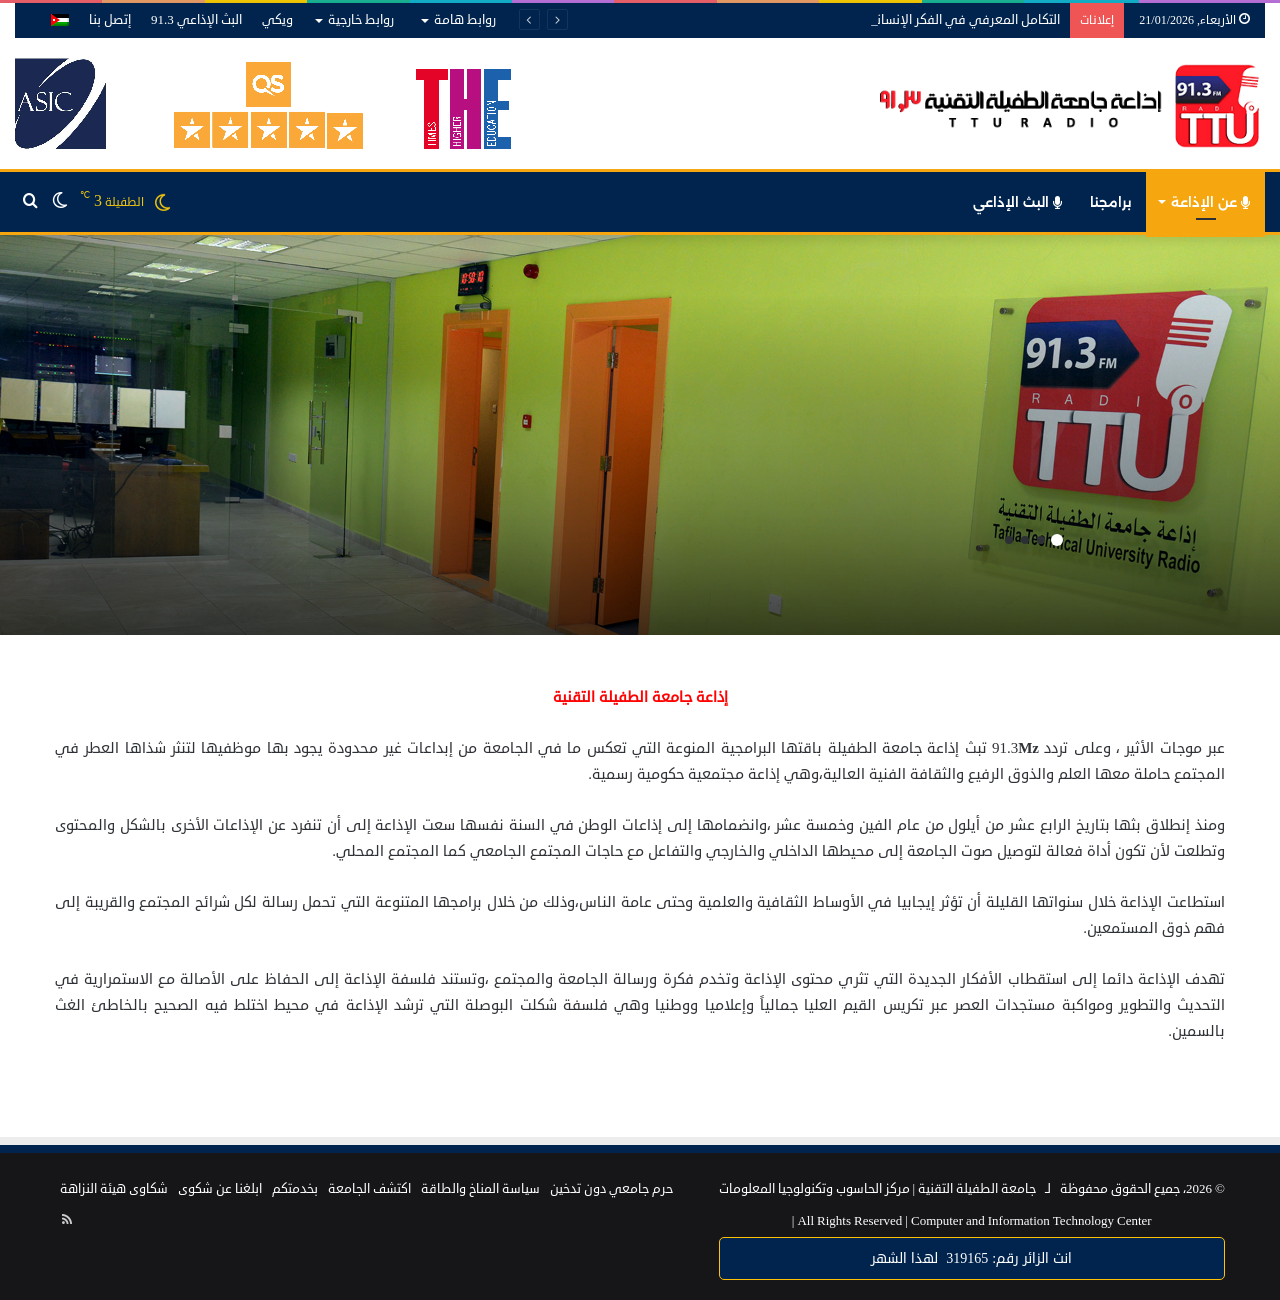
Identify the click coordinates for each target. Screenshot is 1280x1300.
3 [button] (1025, 540)
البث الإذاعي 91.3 (196, 20)
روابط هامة (465, 20)
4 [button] (1009, 540)
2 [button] (1041, 540)
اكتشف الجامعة (369, 1189)
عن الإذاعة (1210, 202)
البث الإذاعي (1017, 202)
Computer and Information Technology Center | (972, 1221)
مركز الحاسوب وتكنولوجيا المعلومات (814, 1189)
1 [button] (1057, 540)
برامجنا (1111, 202)
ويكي (277, 20)
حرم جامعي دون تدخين (611, 1189)
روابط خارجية (361, 20)
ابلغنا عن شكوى (220, 1189)
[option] (640, 435)
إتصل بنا (110, 20)
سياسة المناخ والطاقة (480, 1189)
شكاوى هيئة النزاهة (114, 1189)
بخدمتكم (295, 1189)
